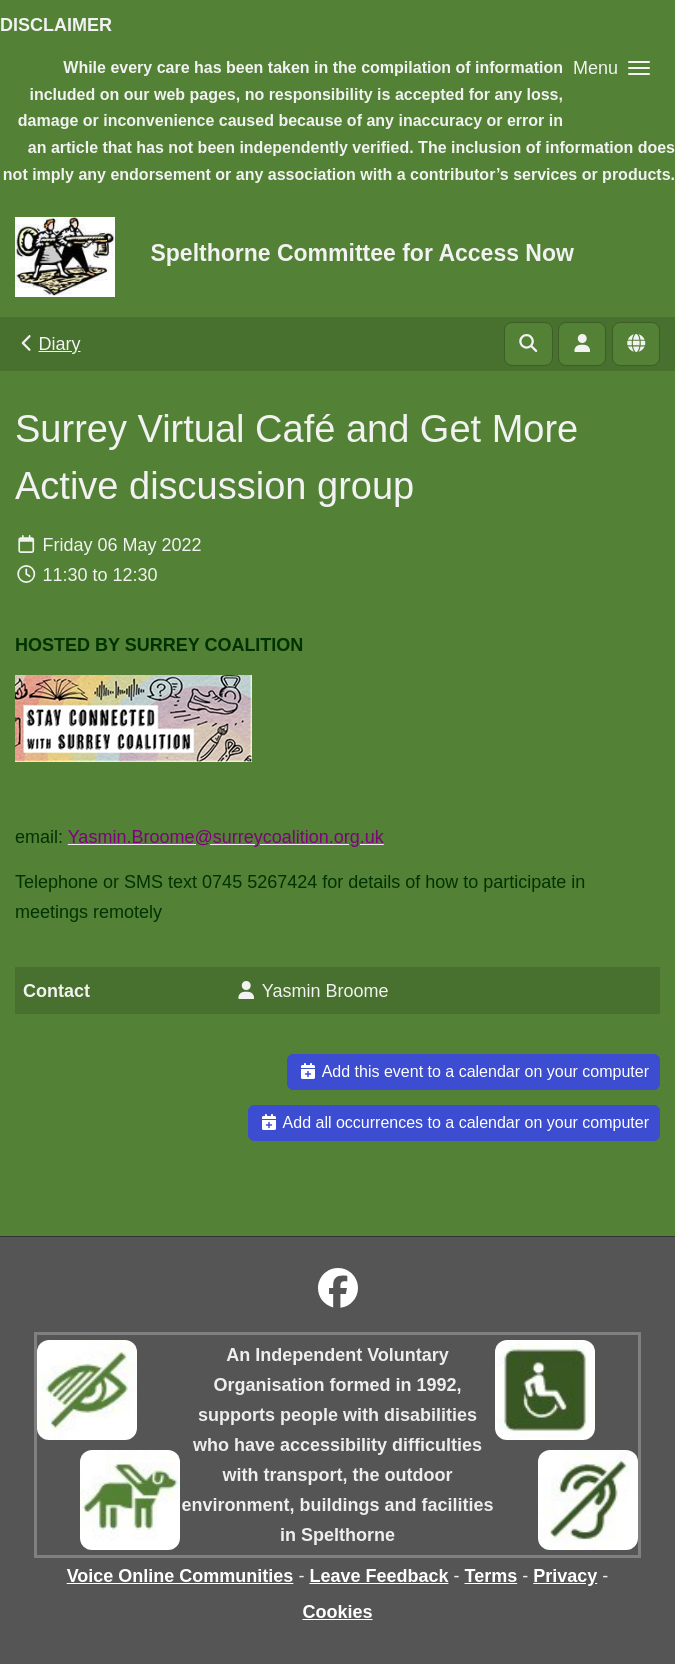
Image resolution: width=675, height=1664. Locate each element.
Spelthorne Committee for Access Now (361, 253)
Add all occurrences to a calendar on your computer (454, 1122)
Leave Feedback (378, 1576)
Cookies (337, 1612)
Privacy (565, 1576)
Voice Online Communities (180, 1576)
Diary (48, 344)
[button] (611, 67)
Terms (491, 1576)
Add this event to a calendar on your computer (473, 1071)
